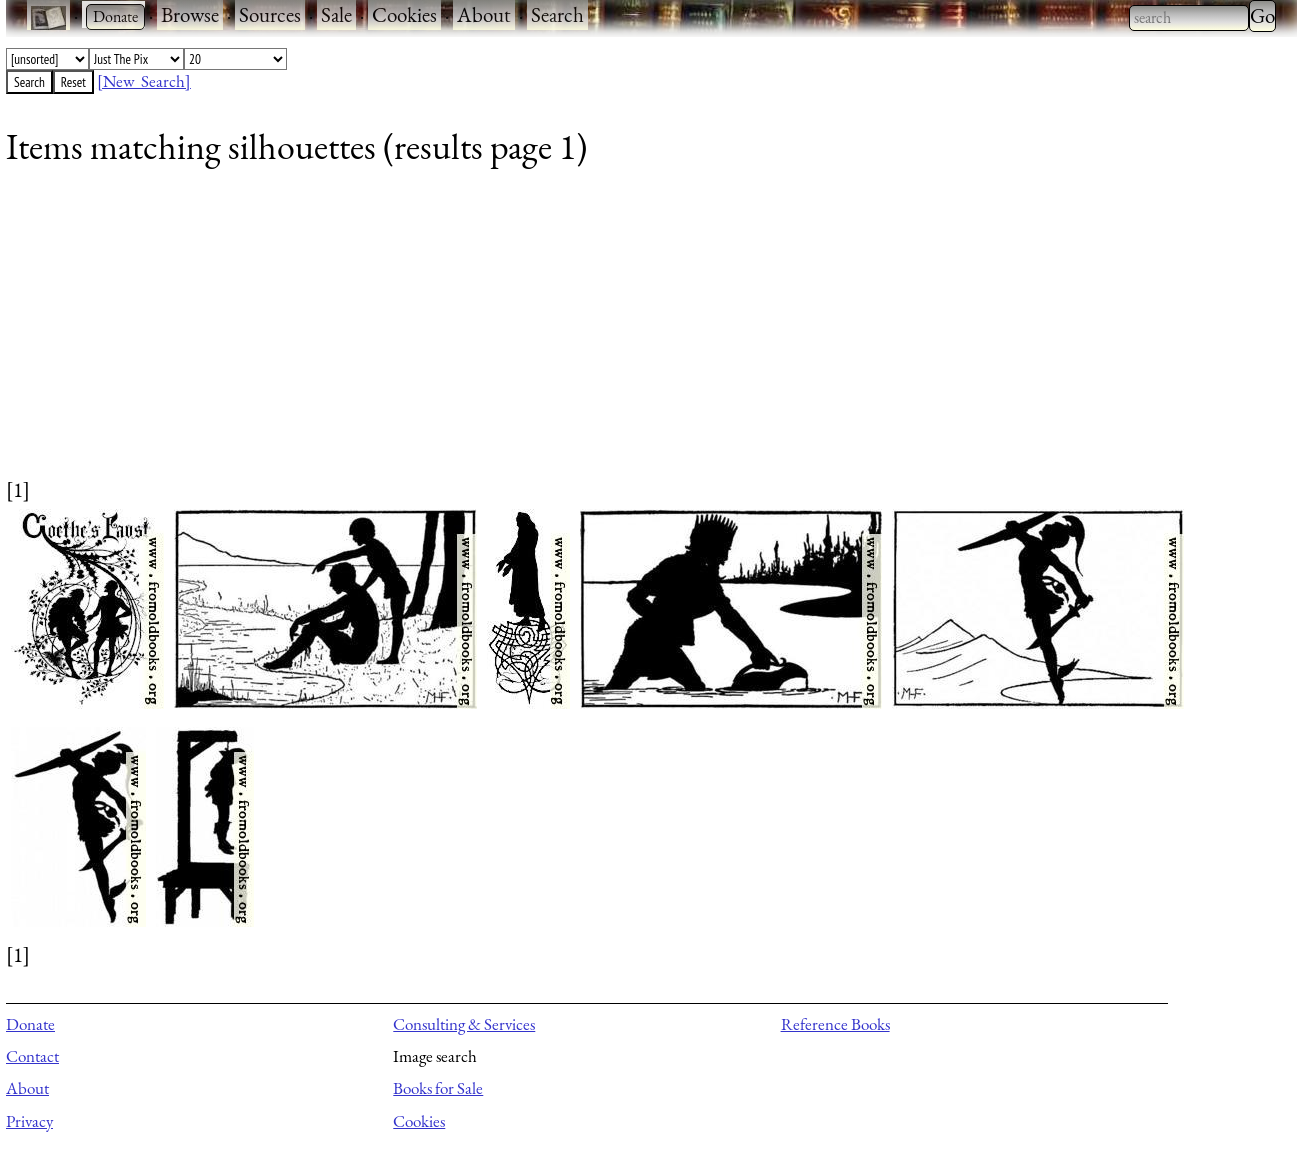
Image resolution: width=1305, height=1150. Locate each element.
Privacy (29, 1121)
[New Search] (144, 81)
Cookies (404, 14)
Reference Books (835, 1024)
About (484, 14)
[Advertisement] (606, 335)
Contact (32, 1056)
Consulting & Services (464, 1024)
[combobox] (1189, 18)
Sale (336, 14)
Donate (30, 1024)
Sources (270, 14)
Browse (190, 14)
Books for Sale (438, 1088)
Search (557, 14)
